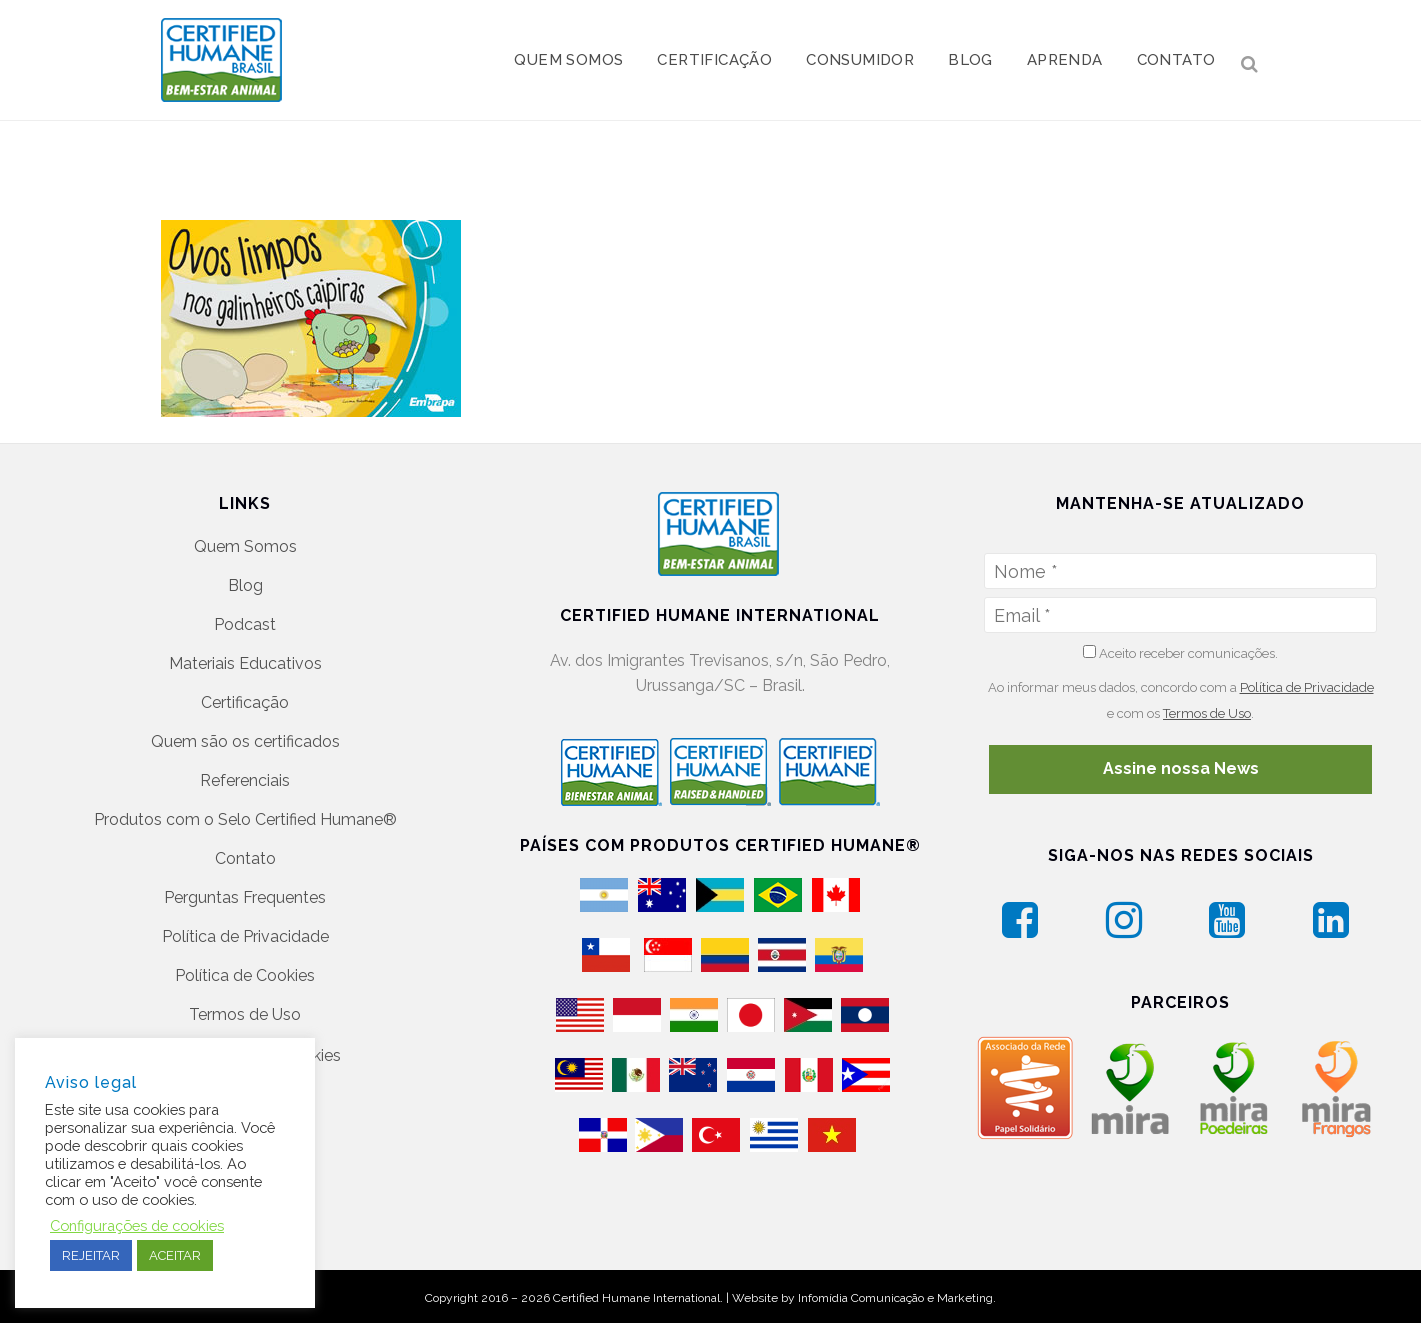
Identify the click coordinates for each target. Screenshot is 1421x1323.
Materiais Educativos (245, 663)
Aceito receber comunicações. (1180, 653)
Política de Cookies (245, 975)
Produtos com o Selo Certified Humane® (245, 819)
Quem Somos (245, 546)
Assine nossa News (1181, 768)
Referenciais (245, 780)
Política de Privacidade (245, 936)
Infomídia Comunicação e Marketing (895, 1298)
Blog (245, 585)
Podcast (245, 624)
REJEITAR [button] (91, 1255)
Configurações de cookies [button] (137, 1225)
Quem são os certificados (245, 741)
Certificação (245, 702)
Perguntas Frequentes (245, 897)
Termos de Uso (245, 1014)
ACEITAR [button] (175, 1255)
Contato (245, 858)
